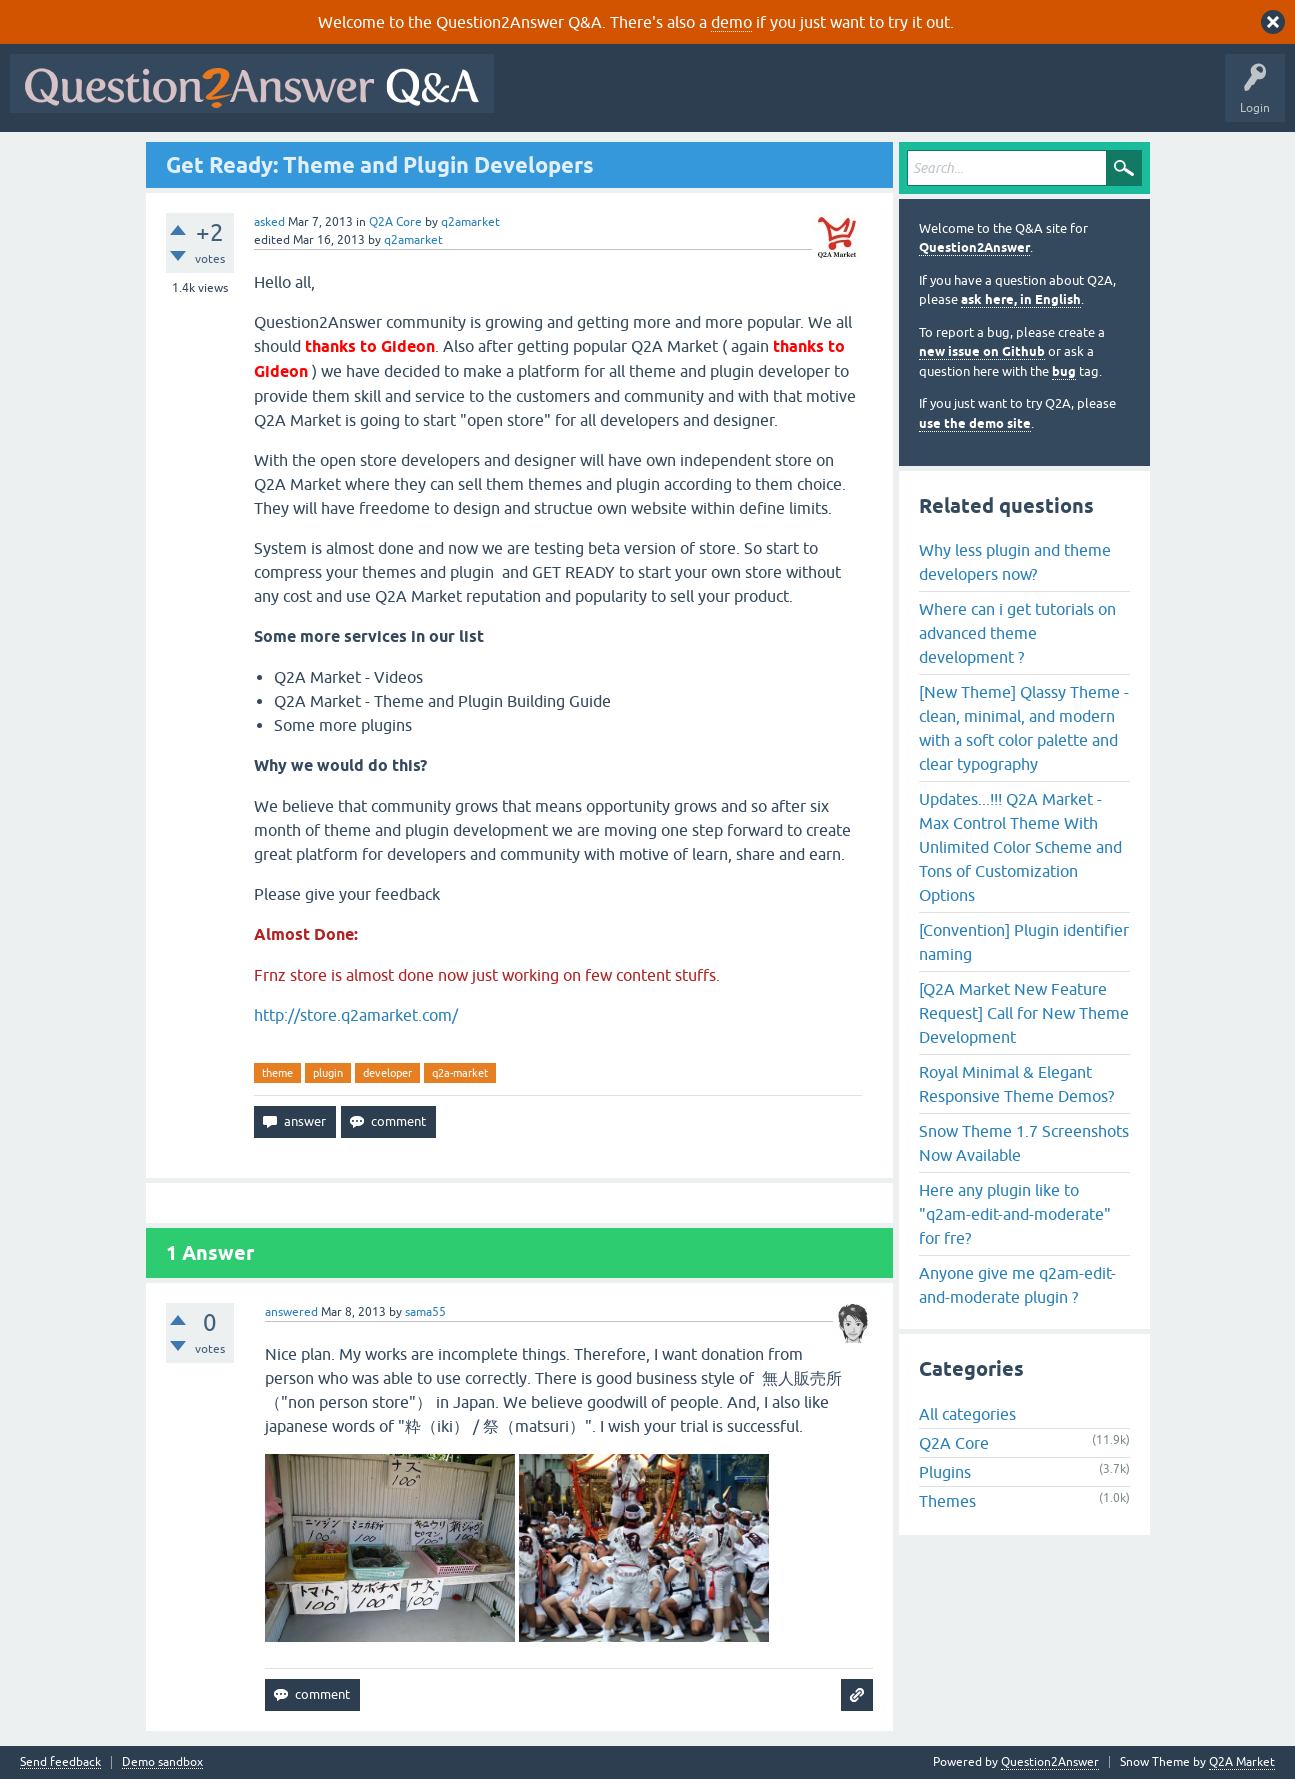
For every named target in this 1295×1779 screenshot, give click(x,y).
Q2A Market (1242, 1762)
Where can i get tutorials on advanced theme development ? (1017, 633)
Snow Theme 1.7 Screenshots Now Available (1024, 1143)
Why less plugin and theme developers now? (1015, 562)
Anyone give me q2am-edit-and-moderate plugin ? (1017, 1285)
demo (731, 22)
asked (269, 222)
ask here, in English (1021, 299)
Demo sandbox (162, 1762)
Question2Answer (974, 247)
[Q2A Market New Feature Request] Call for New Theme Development (1024, 1013)
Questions (618, 98)
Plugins (945, 1472)
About (1120, 98)
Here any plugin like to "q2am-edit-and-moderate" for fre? (1015, 1214)
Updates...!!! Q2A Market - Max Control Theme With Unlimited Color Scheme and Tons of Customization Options (1020, 847)
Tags (841, 98)
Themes (947, 1501)
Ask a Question (987, 98)
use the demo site (975, 423)
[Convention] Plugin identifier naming (1024, 942)
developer (387, 1073)
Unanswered (764, 98)
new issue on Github (982, 351)
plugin (328, 1073)
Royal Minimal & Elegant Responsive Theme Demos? (1016, 1084)
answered (291, 1312)
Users (903, 98)
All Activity (539, 98)
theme (277, 1073)
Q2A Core (395, 222)
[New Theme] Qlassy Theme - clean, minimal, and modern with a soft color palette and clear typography (1024, 728)
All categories (967, 1414)
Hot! (688, 98)
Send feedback (60, 1762)
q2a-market (460, 1073)
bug (1064, 371)
